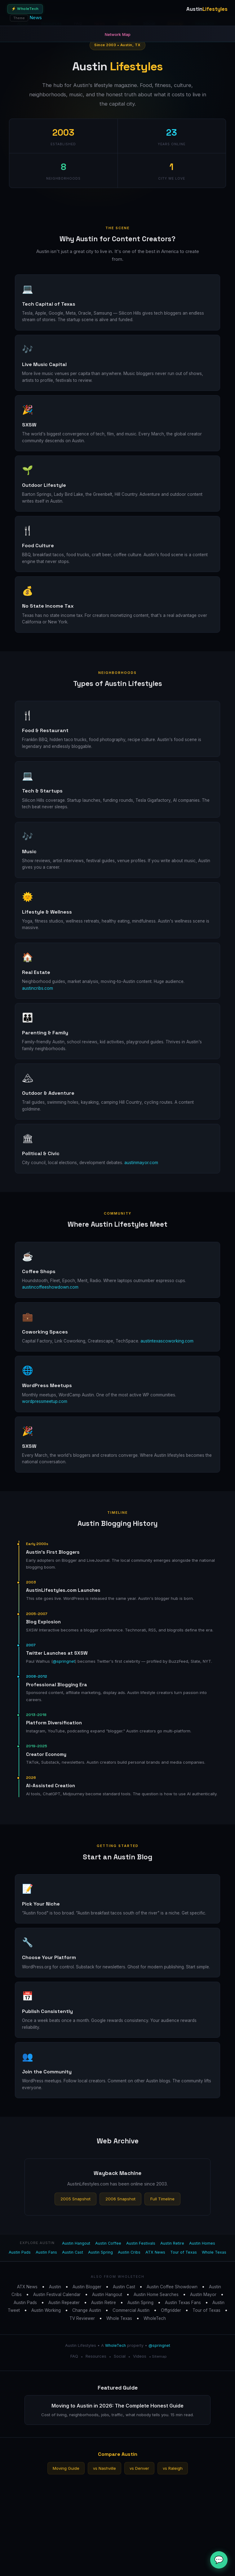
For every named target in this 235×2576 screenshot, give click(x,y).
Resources (96, 2356)
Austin (55, 2286)
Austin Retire (172, 2243)
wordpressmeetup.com (44, 1401)
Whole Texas (214, 2252)
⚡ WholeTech (25, 9)
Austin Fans (46, 2252)
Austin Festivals (140, 2243)
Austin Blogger (87, 2286)
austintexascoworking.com (166, 1340)
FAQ (74, 2356)
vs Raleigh (173, 2468)
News (35, 17)
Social (120, 2356)
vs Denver (139, 2468)
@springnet (64, 1661)
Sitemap (159, 2356)
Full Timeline (162, 2198)
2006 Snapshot (120, 2198)
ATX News (155, 2252)
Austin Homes (202, 2243)
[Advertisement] (117, 2530)
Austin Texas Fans (183, 2302)
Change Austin (86, 2310)
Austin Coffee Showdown (172, 2286)
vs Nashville (104, 2468)
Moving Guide (66, 2468)
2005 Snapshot (75, 2198)
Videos (139, 2356)
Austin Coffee (108, 2243)
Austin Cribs (129, 2252)
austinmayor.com (141, 1162)
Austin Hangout (76, 2243)
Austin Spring (100, 2252)
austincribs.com (37, 988)
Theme (19, 18)
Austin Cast (72, 2252)
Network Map (118, 34)
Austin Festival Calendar (57, 2294)
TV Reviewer (82, 2318)
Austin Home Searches (156, 2294)
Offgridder (171, 2310)
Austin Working (46, 2310)
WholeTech (155, 2318)
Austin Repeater (64, 2302)
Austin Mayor (203, 2294)
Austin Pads (20, 2252)
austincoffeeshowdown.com (50, 1287)
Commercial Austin (131, 2310)
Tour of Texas (183, 2252)
